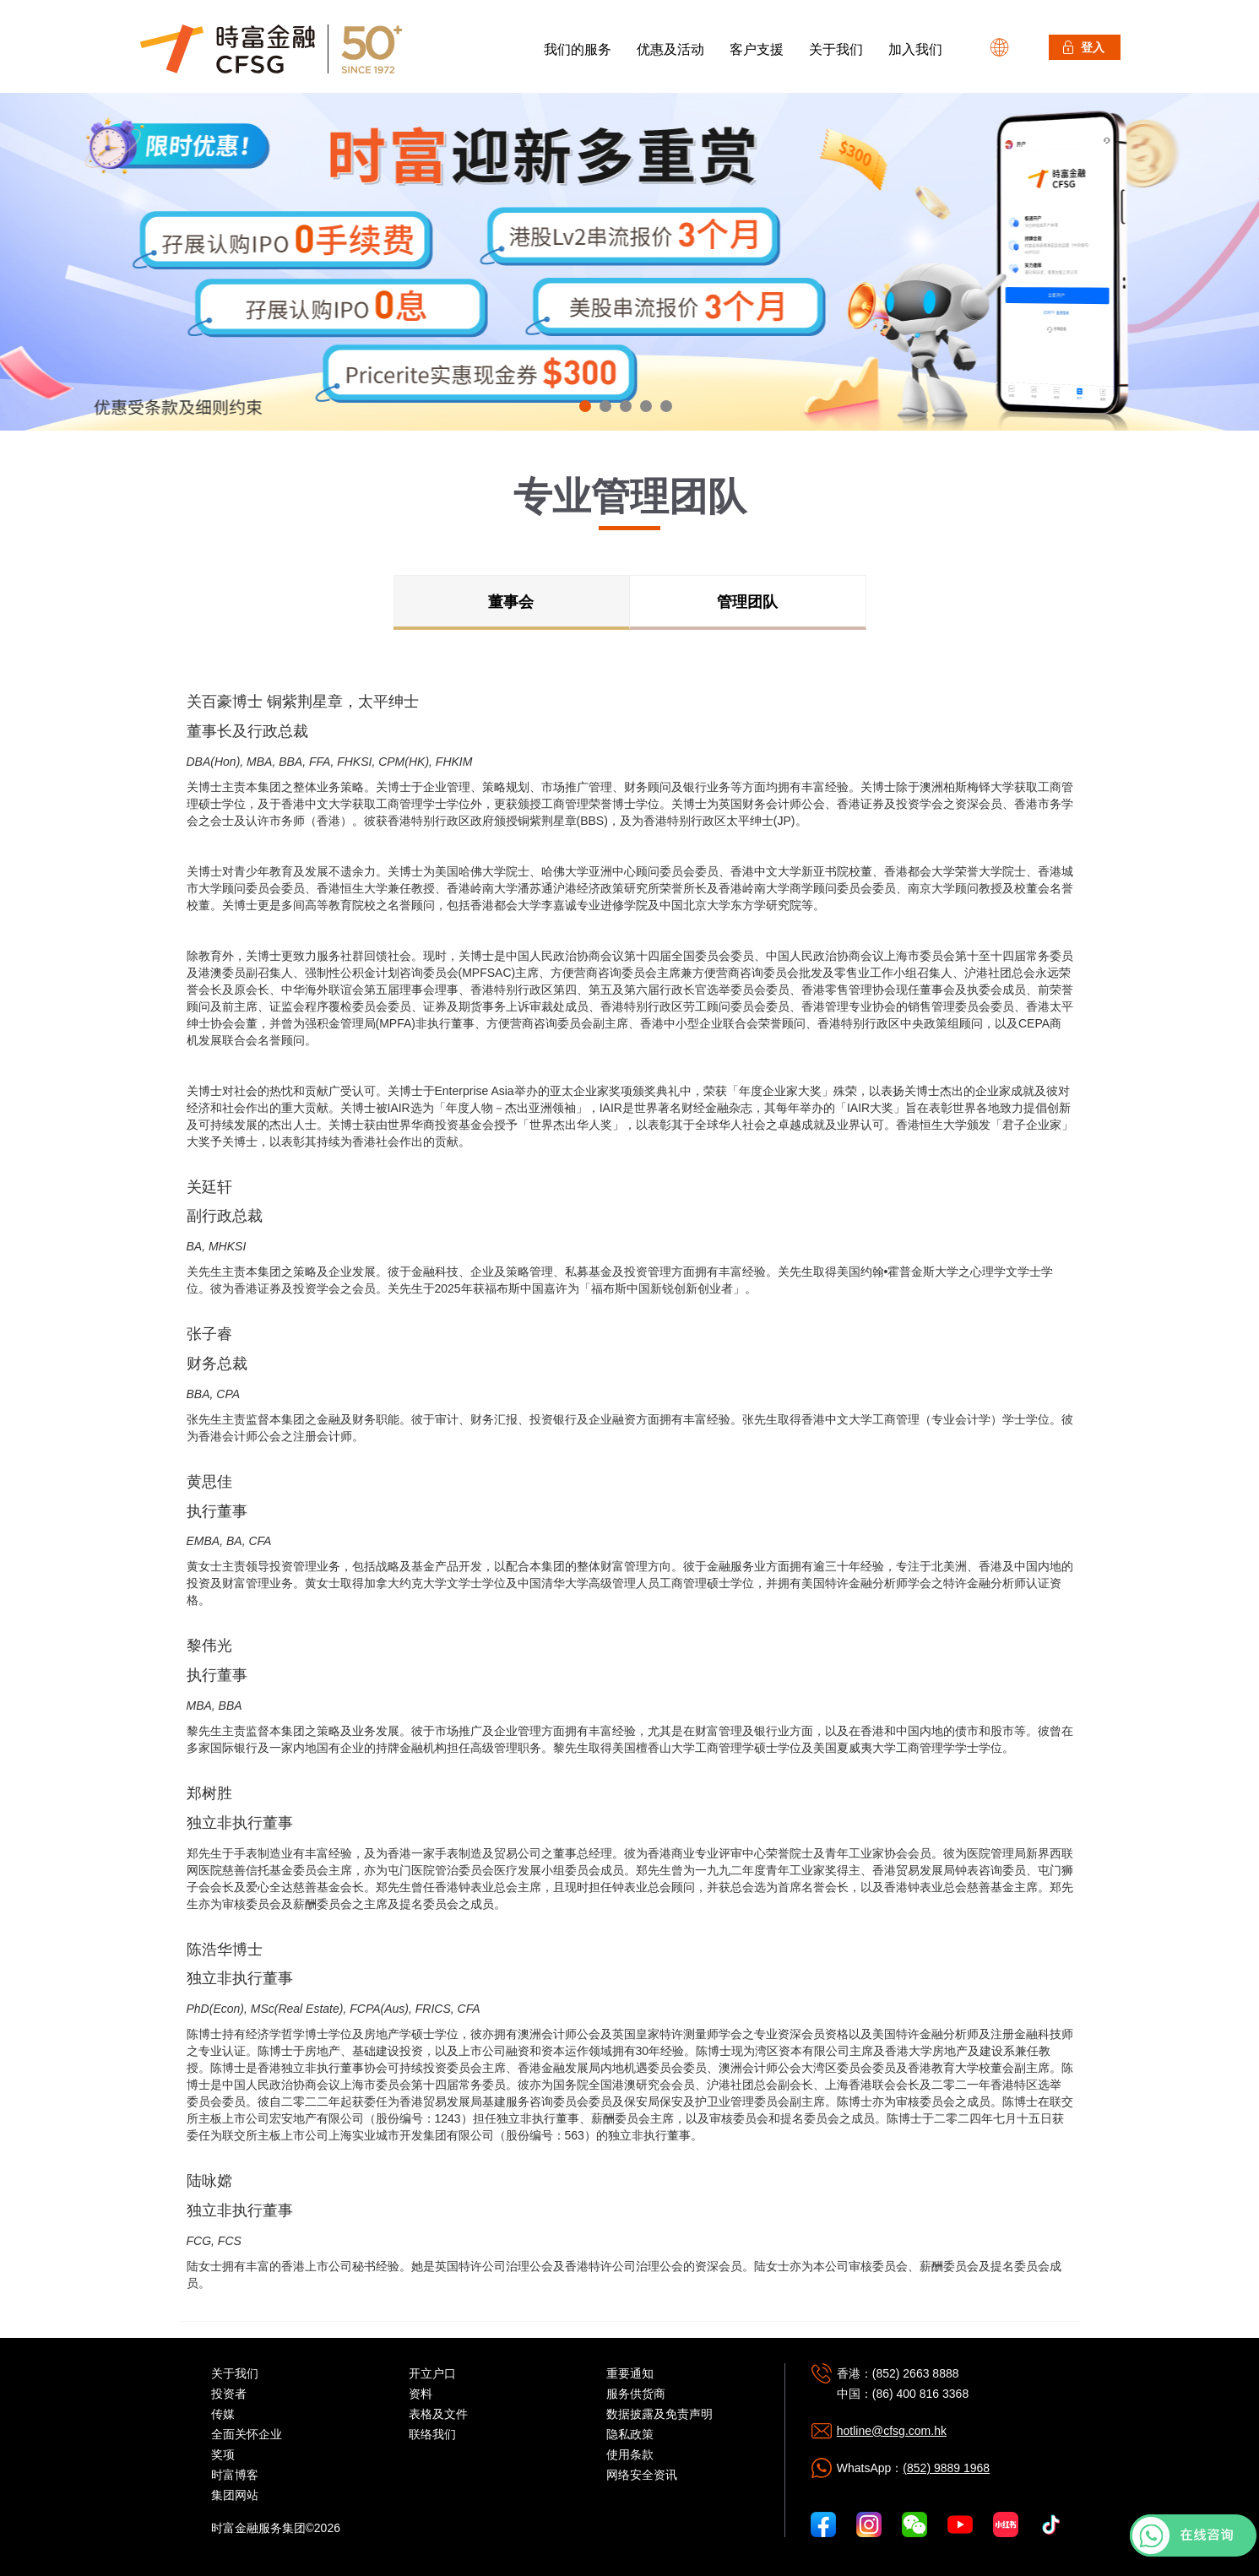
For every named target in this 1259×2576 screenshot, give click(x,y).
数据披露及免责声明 (659, 2414)
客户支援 (757, 49)
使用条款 (630, 2454)
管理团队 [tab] (747, 602)
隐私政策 (630, 2434)
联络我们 (432, 2434)
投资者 (229, 2393)
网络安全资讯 (641, 2474)
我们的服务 (577, 49)
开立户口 (432, 2373)
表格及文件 (438, 2414)
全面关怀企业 (246, 2434)
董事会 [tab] (511, 602)
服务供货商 (635, 2393)
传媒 (223, 2414)
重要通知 (630, 2373)
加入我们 (915, 49)
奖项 (223, 2454)
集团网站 (234, 2495)
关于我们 (836, 49)
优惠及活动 (670, 49)
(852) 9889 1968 (946, 2468)
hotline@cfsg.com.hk (892, 2431)
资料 (420, 2393)
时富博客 (234, 2474)
